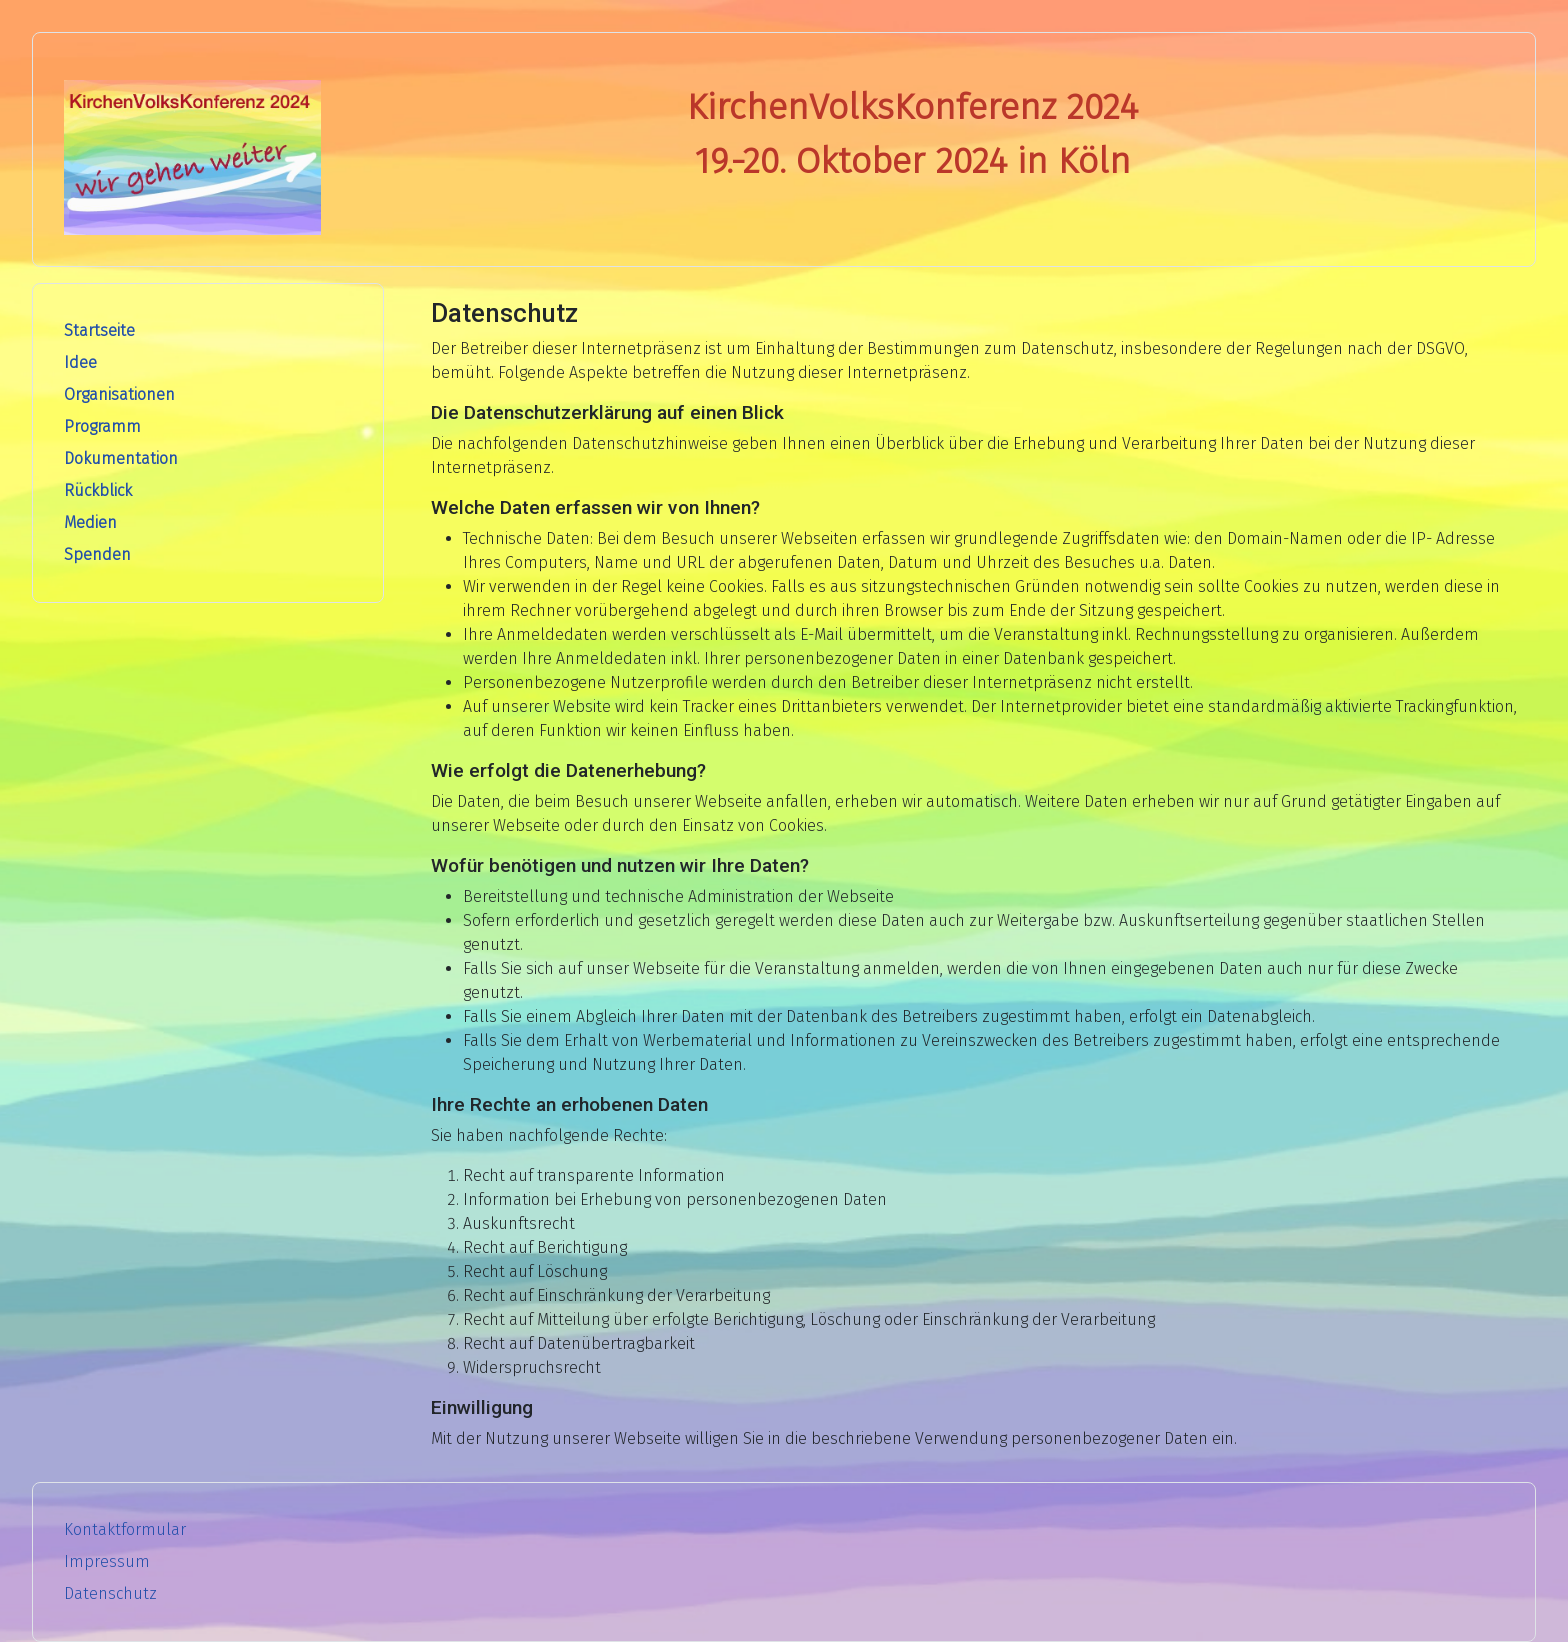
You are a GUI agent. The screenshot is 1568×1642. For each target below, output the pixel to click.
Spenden (97, 554)
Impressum (107, 1561)
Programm (102, 426)
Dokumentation (121, 458)
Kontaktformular (125, 1529)
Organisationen (119, 394)
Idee (80, 362)
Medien (90, 522)
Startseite (99, 330)
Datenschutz (110, 1593)
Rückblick (98, 490)
